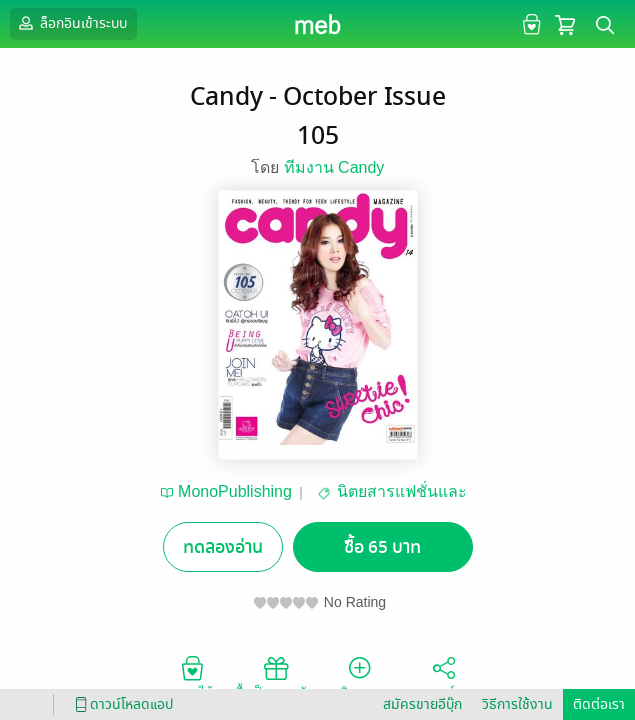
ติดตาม (359, 676)
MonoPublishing (235, 491)
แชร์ (444, 676)
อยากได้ (192, 676)
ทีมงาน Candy (334, 167)
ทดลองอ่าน (223, 547)
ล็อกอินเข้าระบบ (71, 23)
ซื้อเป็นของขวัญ (275, 676)
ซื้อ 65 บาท (382, 547)
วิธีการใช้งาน (517, 704)
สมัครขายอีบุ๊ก (422, 704)
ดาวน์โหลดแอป (121, 704)
